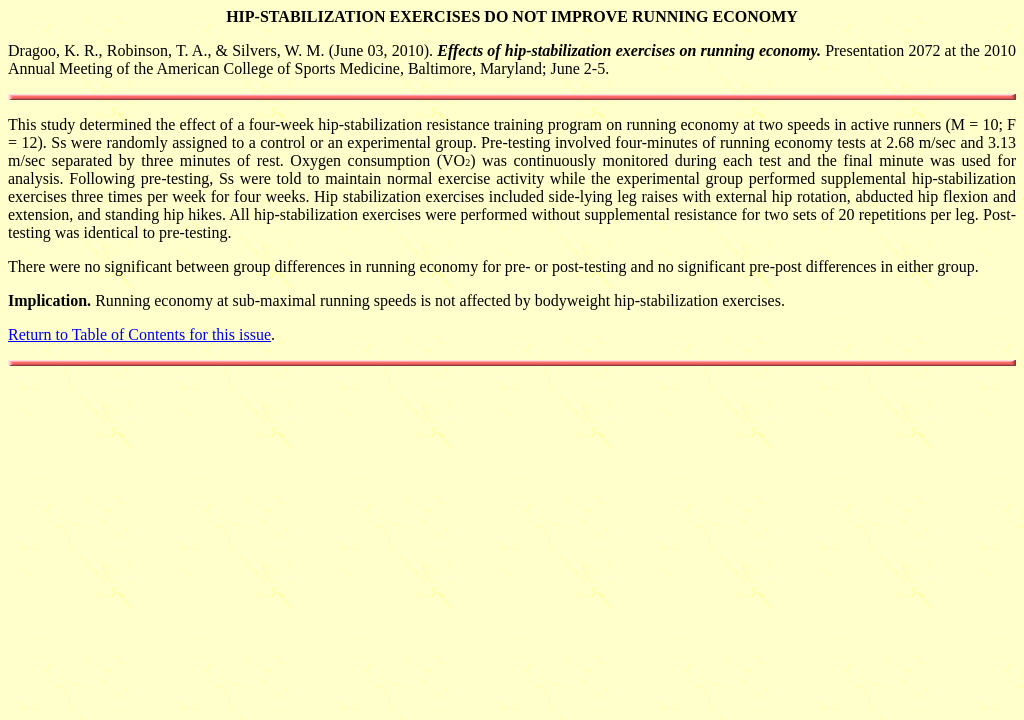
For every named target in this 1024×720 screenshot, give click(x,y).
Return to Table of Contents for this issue (139, 334)
